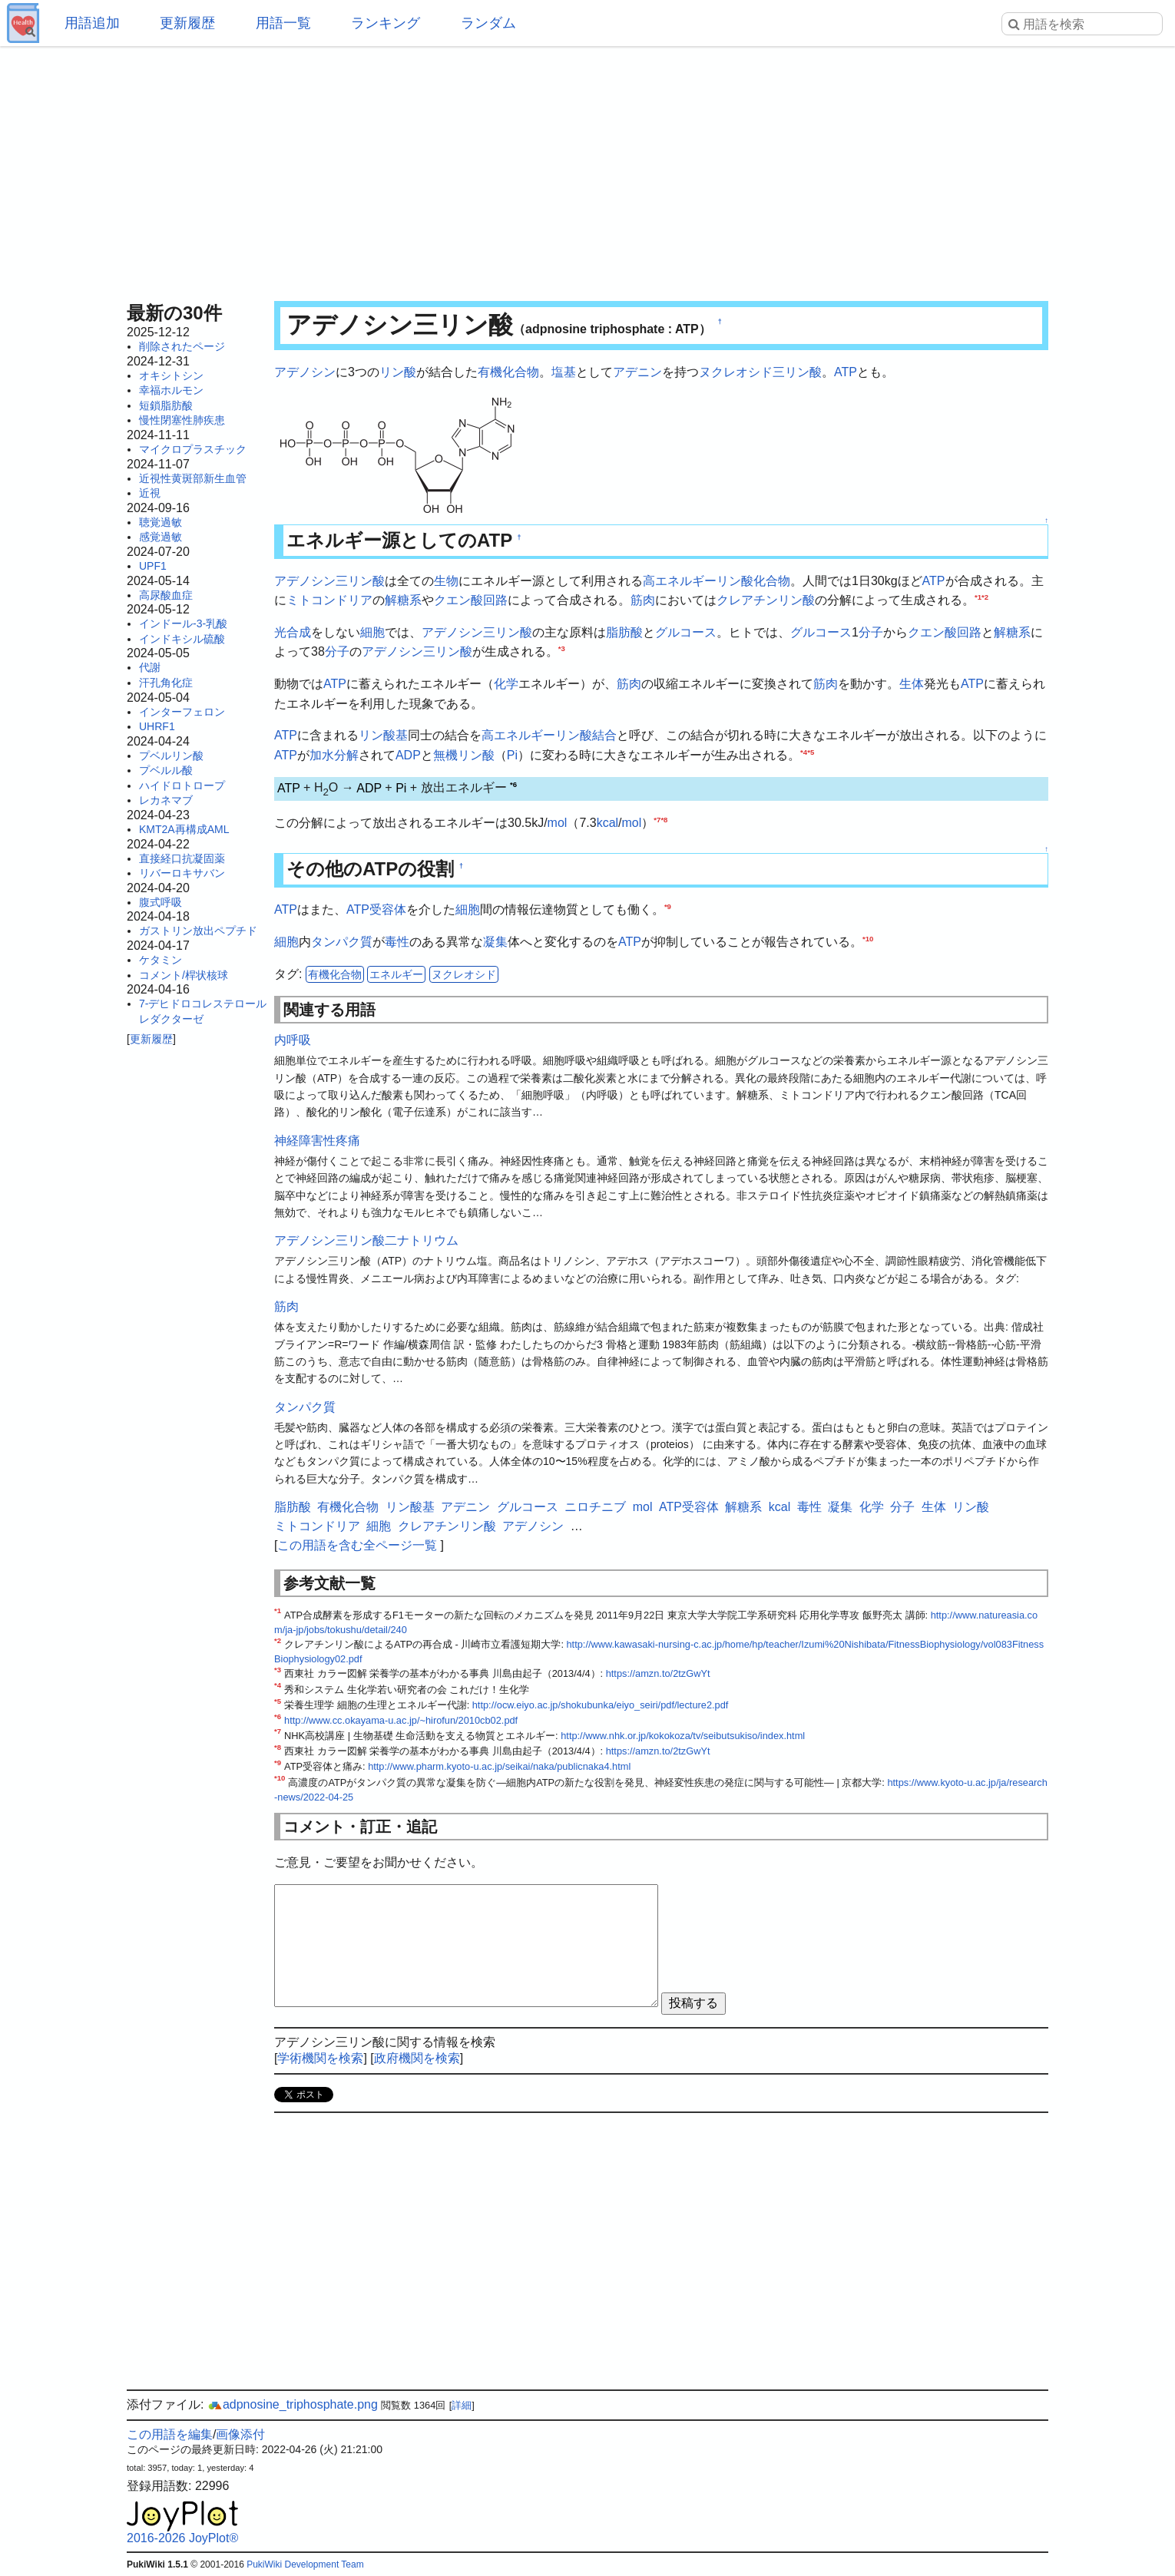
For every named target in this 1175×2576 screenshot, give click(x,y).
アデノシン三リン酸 (329, 580)
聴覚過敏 (160, 522)
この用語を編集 (170, 2434)
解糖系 (403, 600)
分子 (871, 632)
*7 (657, 819)
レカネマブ (166, 800)
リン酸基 (383, 735)
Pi (512, 755)
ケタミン (160, 960)
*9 (667, 906)
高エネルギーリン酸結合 (549, 735)
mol (558, 822)
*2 (984, 597)
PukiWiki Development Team (305, 2564)
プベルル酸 (166, 770)
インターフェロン (182, 712)
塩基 (563, 372)
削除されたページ (182, 346)
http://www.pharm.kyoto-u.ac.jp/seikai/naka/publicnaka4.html (499, 1766)
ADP (408, 755)
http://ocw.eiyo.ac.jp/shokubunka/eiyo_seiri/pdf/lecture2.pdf (600, 1705)
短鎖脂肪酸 (166, 405)
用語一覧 (283, 23)
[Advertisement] (587, 168)
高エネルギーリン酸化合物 (716, 580)
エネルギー (396, 974)
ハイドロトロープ (182, 785)
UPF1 (153, 566)
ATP (845, 372)
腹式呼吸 (160, 902)
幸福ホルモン (171, 390)
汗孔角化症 (166, 682)
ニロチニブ (595, 1506)
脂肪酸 (624, 632)
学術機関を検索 (320, 2058)
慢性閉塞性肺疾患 (182, 420)
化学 (506, 683)
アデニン (637, 372)
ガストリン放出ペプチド (198, 930)
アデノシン (305, 372)
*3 (561, 648)
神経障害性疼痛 (317, 1140)
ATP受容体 (376, 909)
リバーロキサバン (182, 873)
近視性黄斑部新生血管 (193, 478)
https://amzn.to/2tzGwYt (658, 1673)
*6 (513, 784)
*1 (978, 597)
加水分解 (334, 755)
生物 (446, 580)
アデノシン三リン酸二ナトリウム (366, 1240)
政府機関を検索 (417, 2058)
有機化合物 (508, 372)
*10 (867, 938)
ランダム (488, 23)
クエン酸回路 (471, 600)
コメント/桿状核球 (183, 975)
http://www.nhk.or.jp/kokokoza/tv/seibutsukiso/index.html (683, 1735)
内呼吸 (292, 1040)
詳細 (462, 2405)
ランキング (385, 23)
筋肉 (643, 600)
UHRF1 (157, 726)
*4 (803, 751)
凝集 (495, 941)
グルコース (686, 632)
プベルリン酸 (171, 755)
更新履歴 (187, 23)
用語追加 (92, 23)
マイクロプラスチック (193, 449)
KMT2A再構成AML (184, 829)
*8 (663, 819)
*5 (810, 751)
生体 (911, 683)
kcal (607, 822)
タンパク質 (341, 941)
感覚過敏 (160, 537)
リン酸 (397, 372)
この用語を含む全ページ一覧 (357, 1545)
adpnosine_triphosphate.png (292, 2404)
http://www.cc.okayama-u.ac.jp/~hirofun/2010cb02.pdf (401, 1720)
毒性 (397, 941)
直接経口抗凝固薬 (182, 858)
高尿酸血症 (166, 595)
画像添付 (240, 2434)
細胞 (372, 632)
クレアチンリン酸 (766, 600)
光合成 (292, 632)
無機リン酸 (464, 755)
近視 (150, 493)
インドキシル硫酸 (182, 639)
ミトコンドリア (329, 600)
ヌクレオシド (464, 974)
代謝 (150, 667)
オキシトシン (171, 375)
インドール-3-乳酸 (183, 623)
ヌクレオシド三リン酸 (760, 372)
